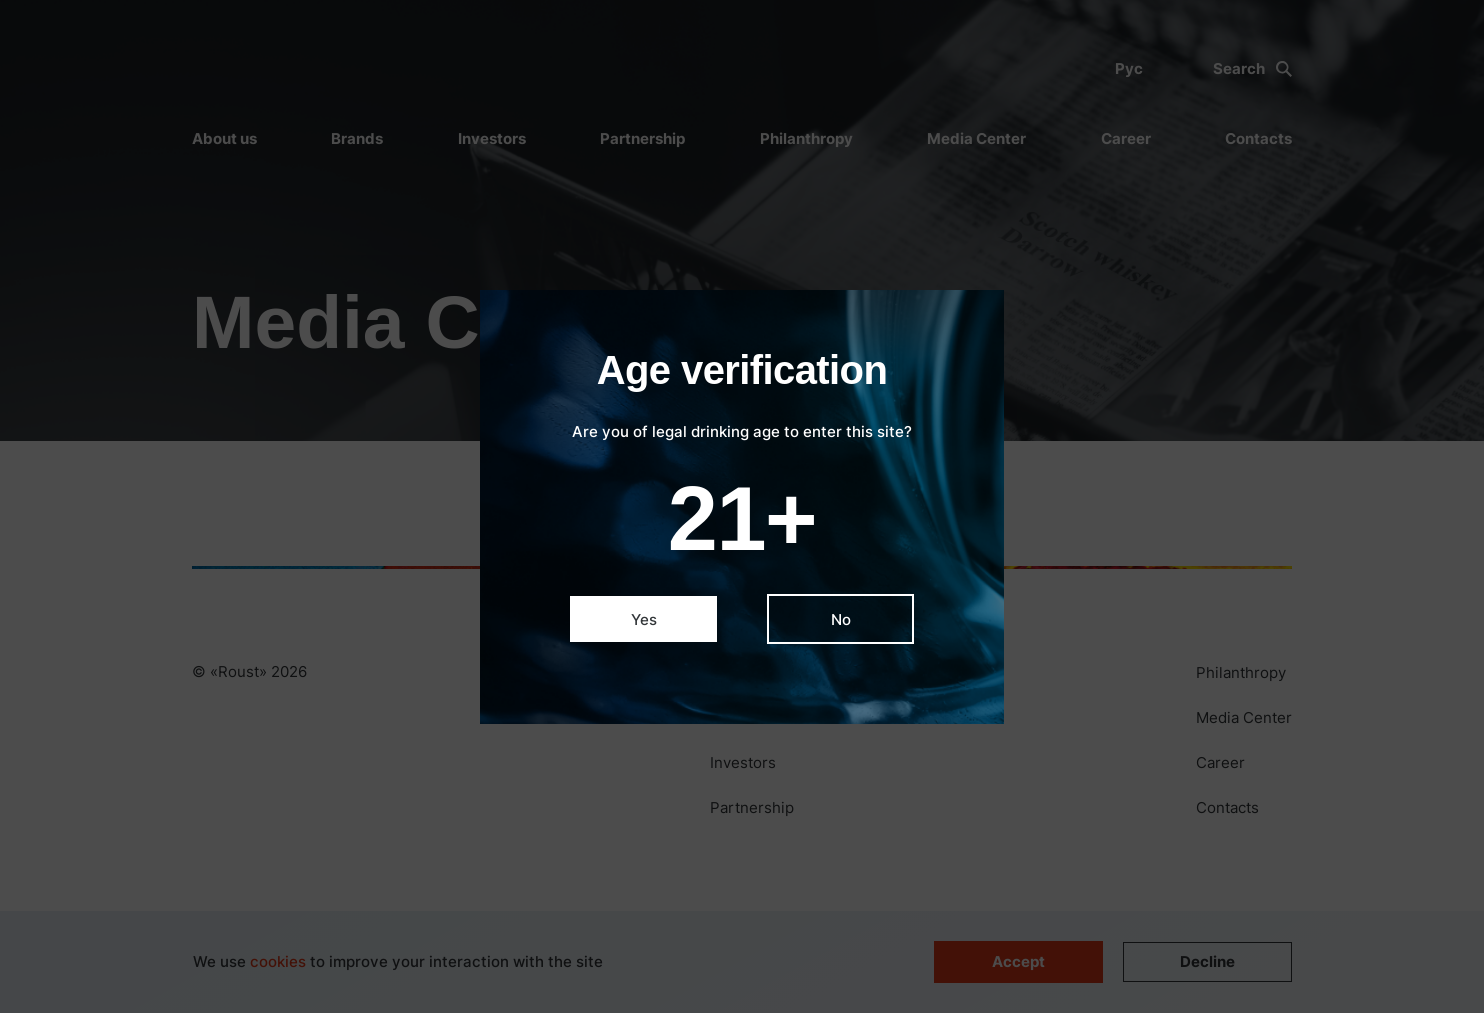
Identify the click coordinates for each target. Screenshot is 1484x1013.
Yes (644, 619)
